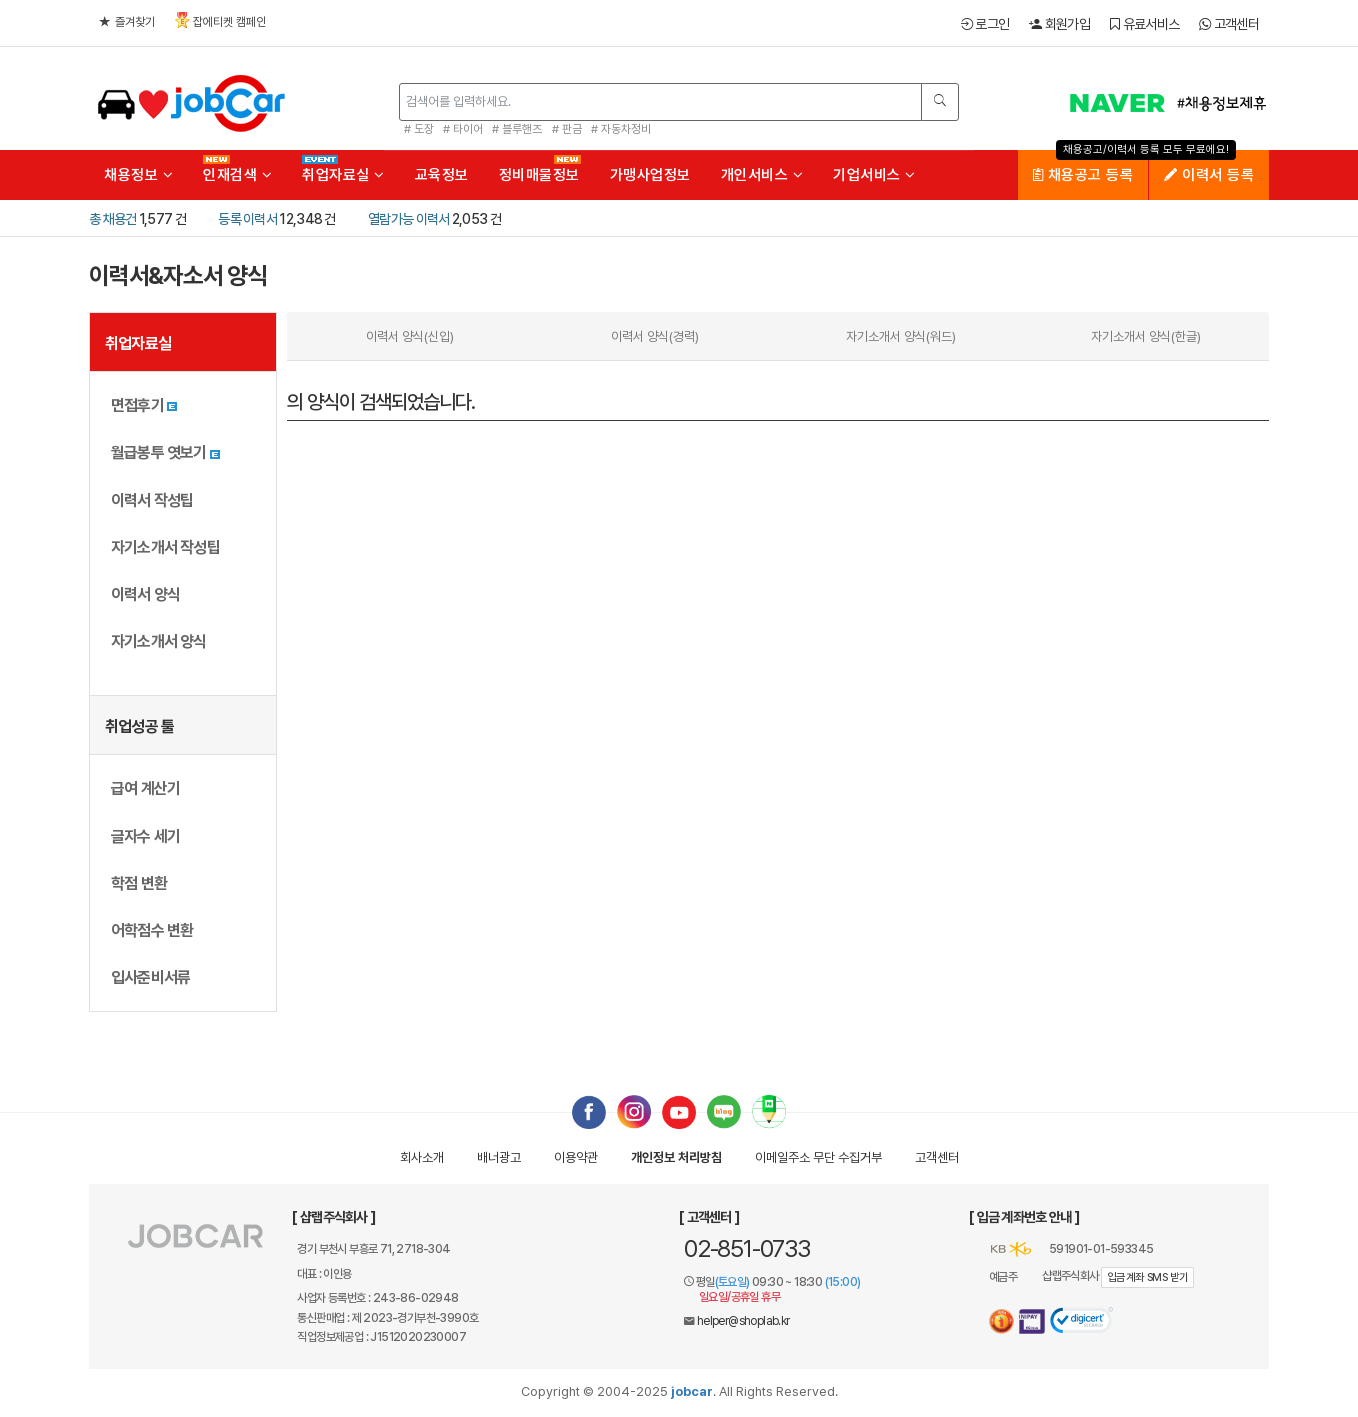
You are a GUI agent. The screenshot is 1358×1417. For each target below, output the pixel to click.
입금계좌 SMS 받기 (1147, 1277)
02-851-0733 (747, 1248)
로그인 (985, 24)
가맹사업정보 (650, 175)
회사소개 (422, 1157)
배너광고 (499, 1157)
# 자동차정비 (621, 129)
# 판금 (567, 129)
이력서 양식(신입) (410, 336)
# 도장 (419, 129)
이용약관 (576, 1157)
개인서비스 (762, 175)
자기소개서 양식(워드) (901, 336)
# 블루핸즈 (517, 129)
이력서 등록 (1209, 175)
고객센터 (1229, 24)
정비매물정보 (539, 175)
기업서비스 (874, 175)
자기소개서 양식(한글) (1146, 336)
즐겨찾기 (127, 22)
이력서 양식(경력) (655, 336)
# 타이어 (463, 129)
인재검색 (237, 175)
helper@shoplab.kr (743, 1321)
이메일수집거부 (818, 1157)
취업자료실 (343, 175)
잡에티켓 (220, 20)
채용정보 (138, 175)
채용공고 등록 (1083, 175)
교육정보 (442, 175)
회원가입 (1059, 24)
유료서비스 (1144, 24)
